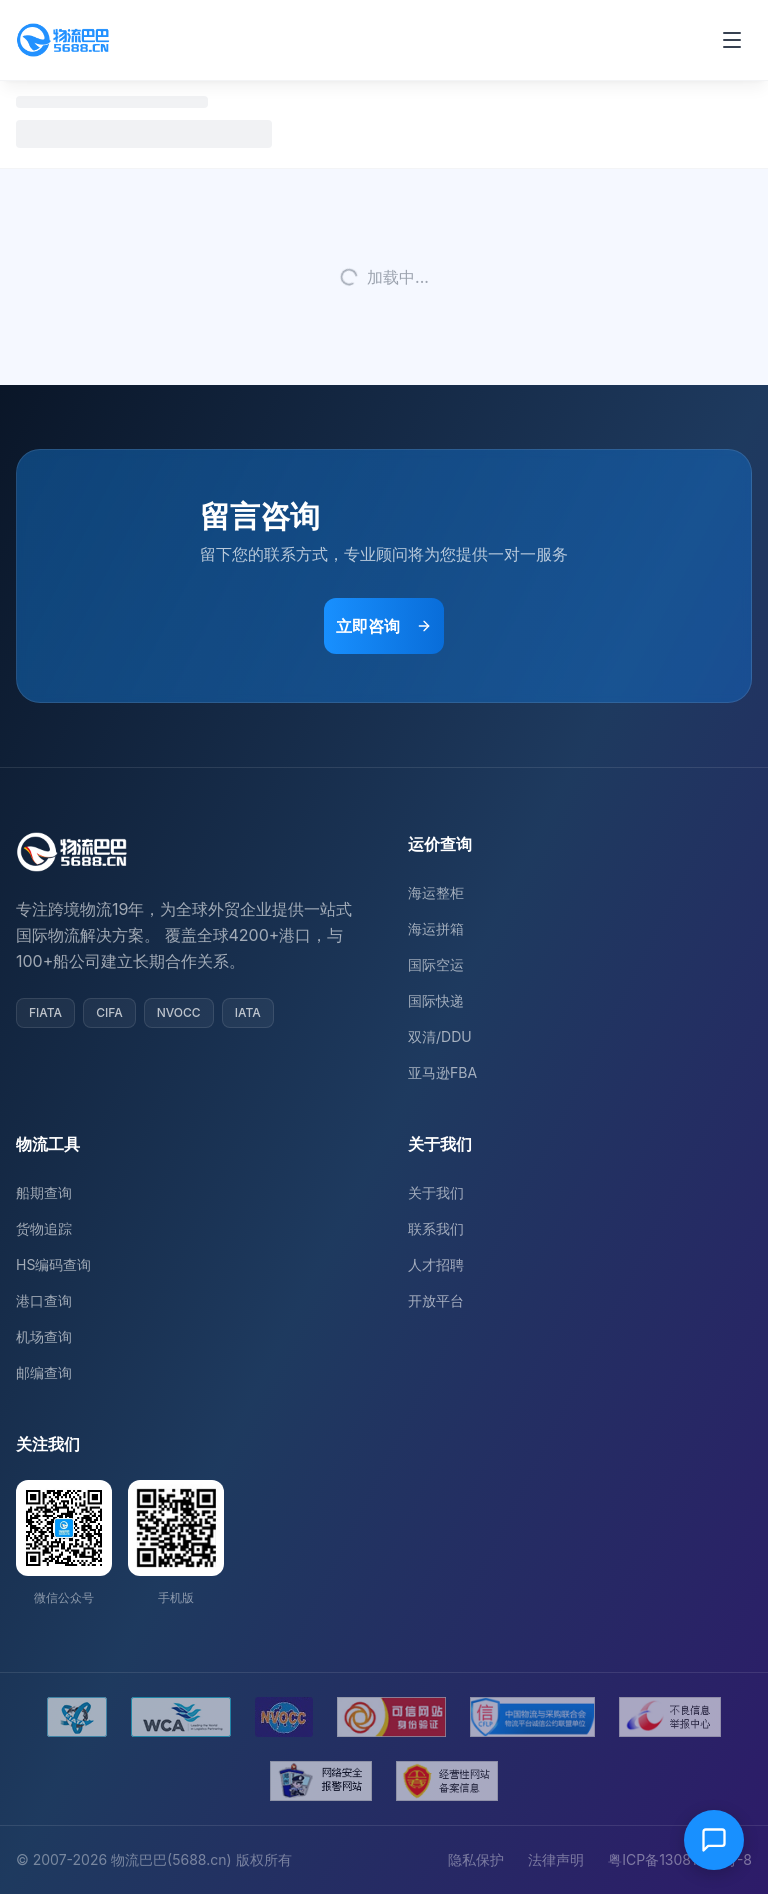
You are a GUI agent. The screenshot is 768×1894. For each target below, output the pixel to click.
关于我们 (436, 1192)
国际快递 (436, 1000)
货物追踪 (44, 1228)
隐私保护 (476, 1859)
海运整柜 (436, 892)
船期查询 (44, 1192)
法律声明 (556, 1859)
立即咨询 (384, 626)
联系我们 (436, 1228)
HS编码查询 (53, 1264)
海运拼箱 (436, 928)
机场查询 (44, 1336)
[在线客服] (714, 1840)
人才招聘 (436, 1264)
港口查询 (44, 1300)
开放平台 (436, 1300)
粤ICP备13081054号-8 (680, 1859)
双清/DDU (440, 1036)
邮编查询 (44, 1372)
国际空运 (436, 964)
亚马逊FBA (442, 1072)
